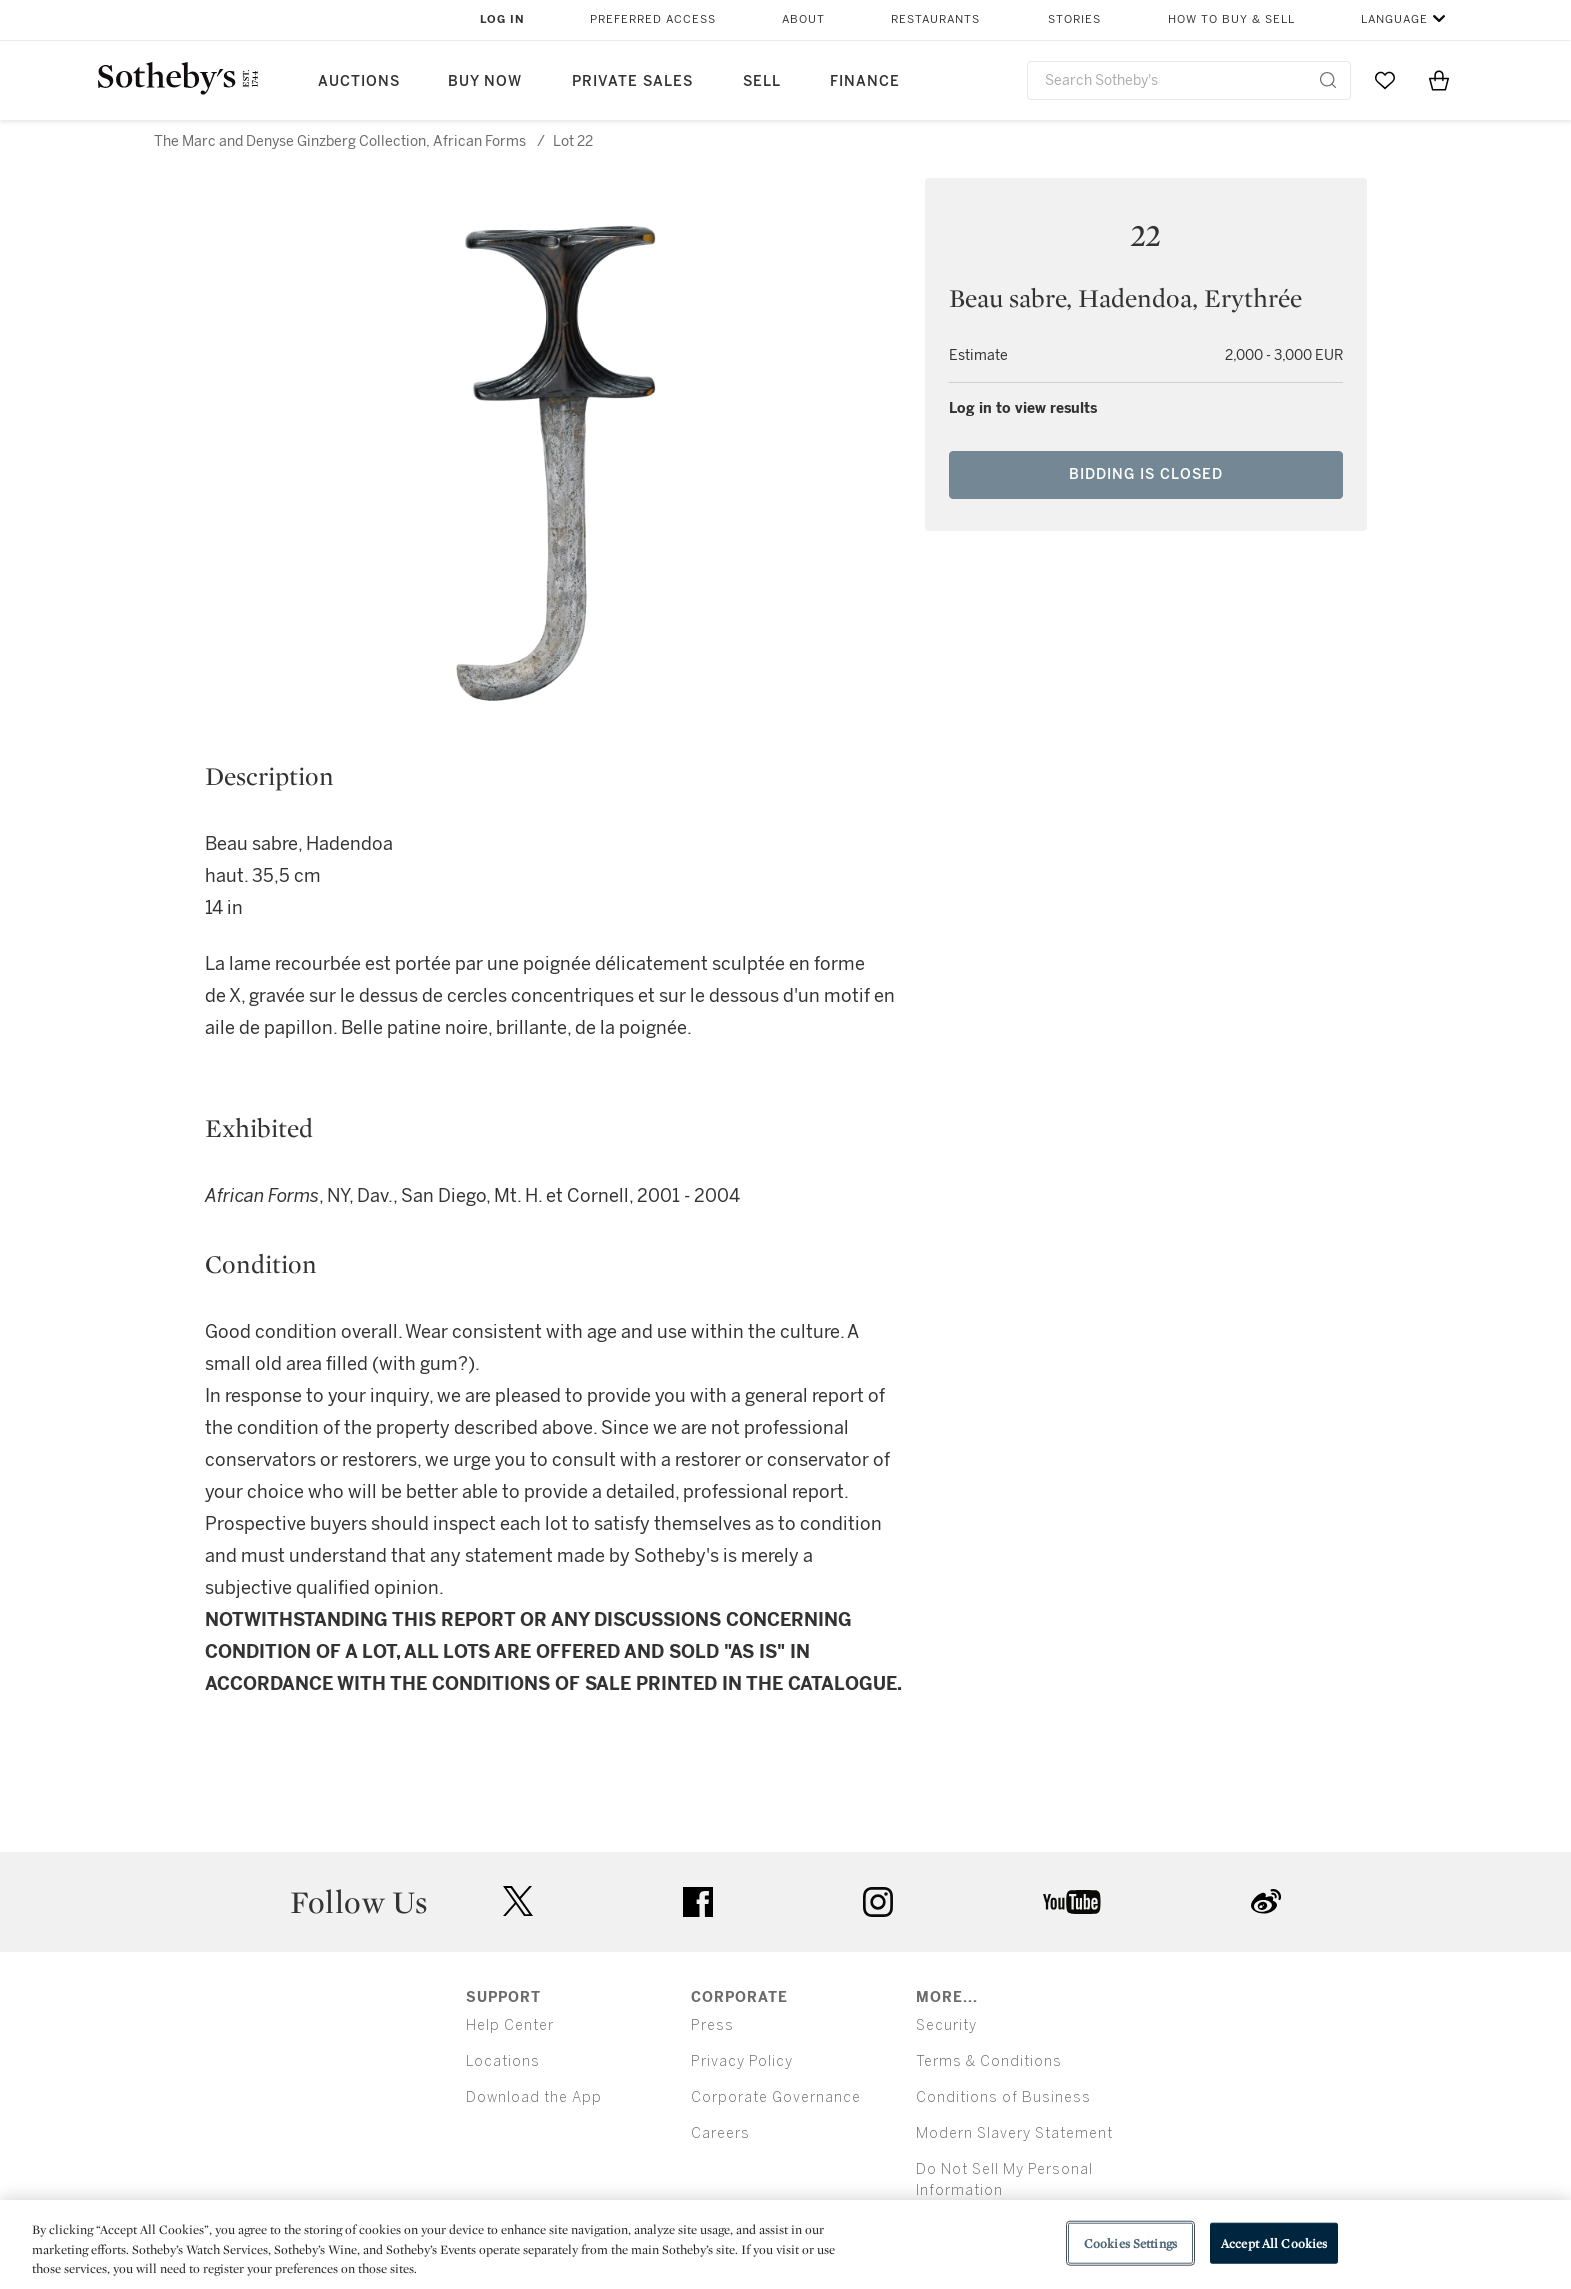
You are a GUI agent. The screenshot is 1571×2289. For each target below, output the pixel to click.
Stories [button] (1074, 19)
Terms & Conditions (989, 2061)
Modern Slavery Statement (1014, 2133)
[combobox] (1189, 80)
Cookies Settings (1130, 2242)
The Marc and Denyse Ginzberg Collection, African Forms (340, 141)
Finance (865, 81)
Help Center (510, 2025)
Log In (502, 19)
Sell (762, 81)
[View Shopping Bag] (1439, 80)
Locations (503, 2061)
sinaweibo (1266, 1901)
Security (946, 2025)
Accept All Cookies (1274, 2242)
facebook (698, 1902)
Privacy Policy (742, 2061)
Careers (720, 2133)
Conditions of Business (1003, 2097)
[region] (785, 2244)
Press (712, 2025)
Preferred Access (653, 19)
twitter (518, 1901)
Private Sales (632, 81)
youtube (1072, 1902)
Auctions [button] (359, 81)
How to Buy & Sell (1231, 19)
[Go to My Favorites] (1385, 80)
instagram (878, 1902)
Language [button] (1394, 19)
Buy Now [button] (485, 81)
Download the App (534, 2097)
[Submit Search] (1328, 80)
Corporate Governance (776, 2097)
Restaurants (935, 19)
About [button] (803, 19)
